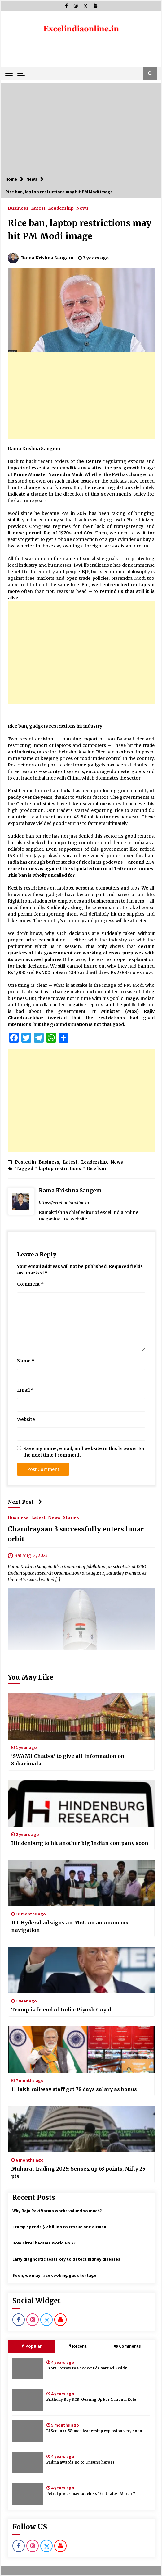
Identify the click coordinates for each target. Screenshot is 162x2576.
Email (25, 1390)
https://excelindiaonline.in (64, 1203)
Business (18, 207)
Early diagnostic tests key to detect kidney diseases (66, 2259)
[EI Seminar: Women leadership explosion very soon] (27, 2431)
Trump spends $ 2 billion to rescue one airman (59, 2227)
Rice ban (96, 1168)
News (82, 207)
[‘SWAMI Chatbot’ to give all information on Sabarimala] (81, 1716)
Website (26, 1419)
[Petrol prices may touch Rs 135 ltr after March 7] (27, 2494)
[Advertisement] (81, 126)
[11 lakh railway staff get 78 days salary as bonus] (81, 2049)
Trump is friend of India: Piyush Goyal (61, 2009)
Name (25, 1361)
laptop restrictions (60, 1168)
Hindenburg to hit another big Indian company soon (79, 1843)
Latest (38, 207)
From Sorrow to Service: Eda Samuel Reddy (86, 2368)
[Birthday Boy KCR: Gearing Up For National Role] (27, 2400)
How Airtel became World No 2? (44, 2243)
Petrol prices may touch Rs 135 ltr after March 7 (90, 2493)
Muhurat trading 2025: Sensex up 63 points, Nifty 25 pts (78, 2172)
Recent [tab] (78, 2346)
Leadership (61, 207)
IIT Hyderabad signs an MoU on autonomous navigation (69, 1926)
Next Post (25, 1502)
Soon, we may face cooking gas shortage (54, 2275)
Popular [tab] (31, 2346)
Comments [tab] (127, 2346)
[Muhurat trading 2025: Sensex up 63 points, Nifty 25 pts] (81, 2129)
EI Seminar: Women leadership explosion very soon (94, 2431)
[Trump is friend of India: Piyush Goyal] (81, 1970)
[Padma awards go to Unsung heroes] (27, 2462)
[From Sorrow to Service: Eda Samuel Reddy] (27, 2368)
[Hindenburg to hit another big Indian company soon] (81, 1803)
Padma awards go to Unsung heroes (80, 2462)
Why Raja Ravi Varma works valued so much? (57, 2210)
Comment (30, 1284)
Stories (71, 1517)
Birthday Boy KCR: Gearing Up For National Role (91, 2399)
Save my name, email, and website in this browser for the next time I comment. (84, 1452)
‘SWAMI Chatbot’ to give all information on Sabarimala (68, 1760)
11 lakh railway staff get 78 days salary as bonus (74, 2089)
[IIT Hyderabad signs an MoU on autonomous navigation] (81, 1883)
